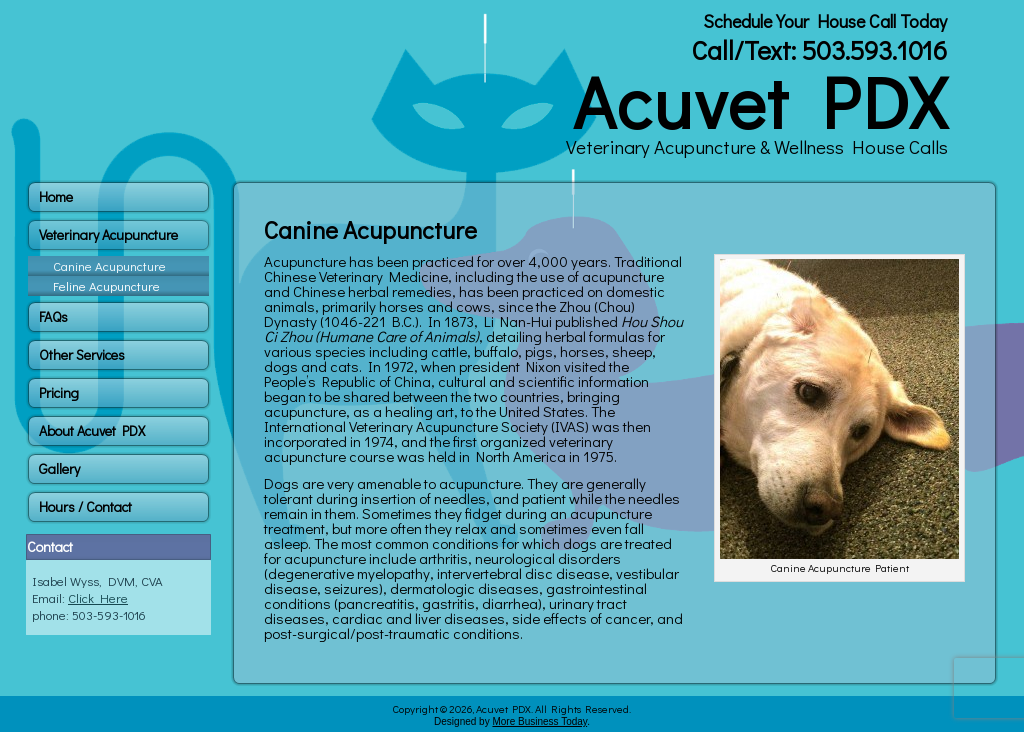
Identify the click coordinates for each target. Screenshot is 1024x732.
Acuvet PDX (760, 101)
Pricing (59, 392)
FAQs (53, 316)
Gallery (59, 468)
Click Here (98, 597)
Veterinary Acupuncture (108, 234)
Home (56, 196)
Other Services (82, 354)
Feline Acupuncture (106, 285)
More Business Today (539, 721)
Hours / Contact (85, 506)
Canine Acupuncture (109, 265)
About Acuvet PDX (92, 430)
